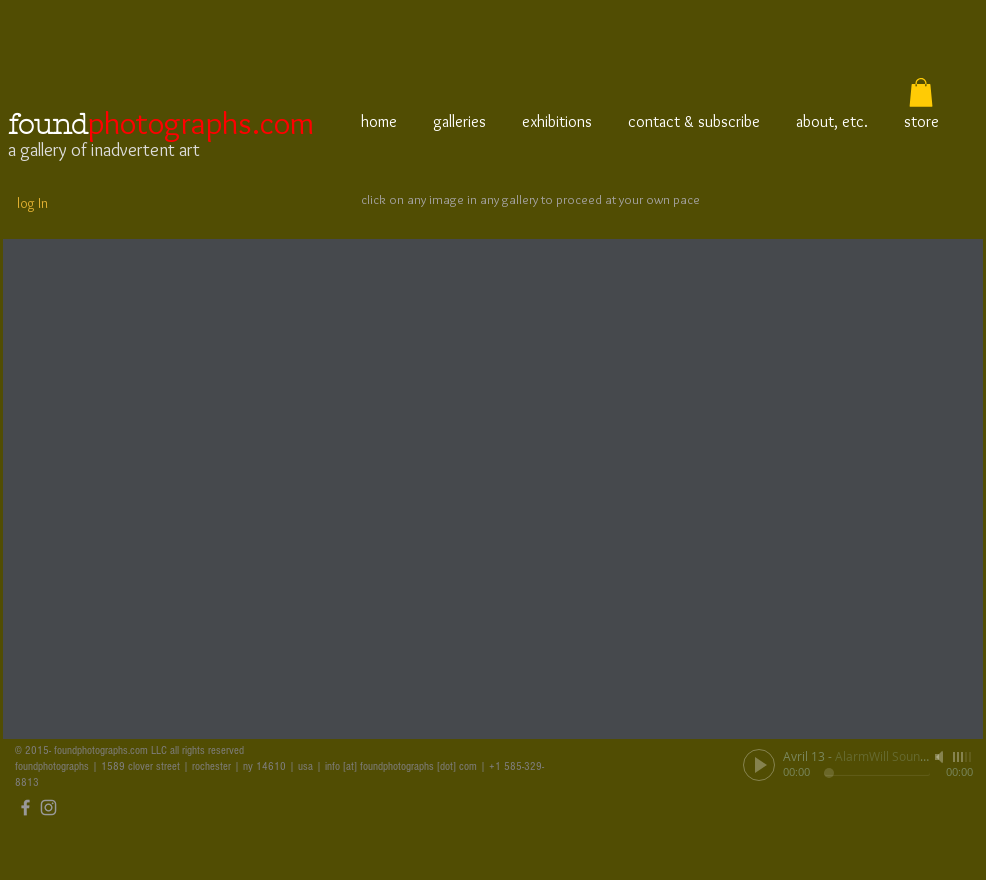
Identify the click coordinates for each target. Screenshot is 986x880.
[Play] (759, 765)
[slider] (963, 757)
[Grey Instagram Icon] (48, 807)
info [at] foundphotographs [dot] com (401, 766)
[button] (921, 92)
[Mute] (941, 757)
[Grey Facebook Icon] (25, 807)
